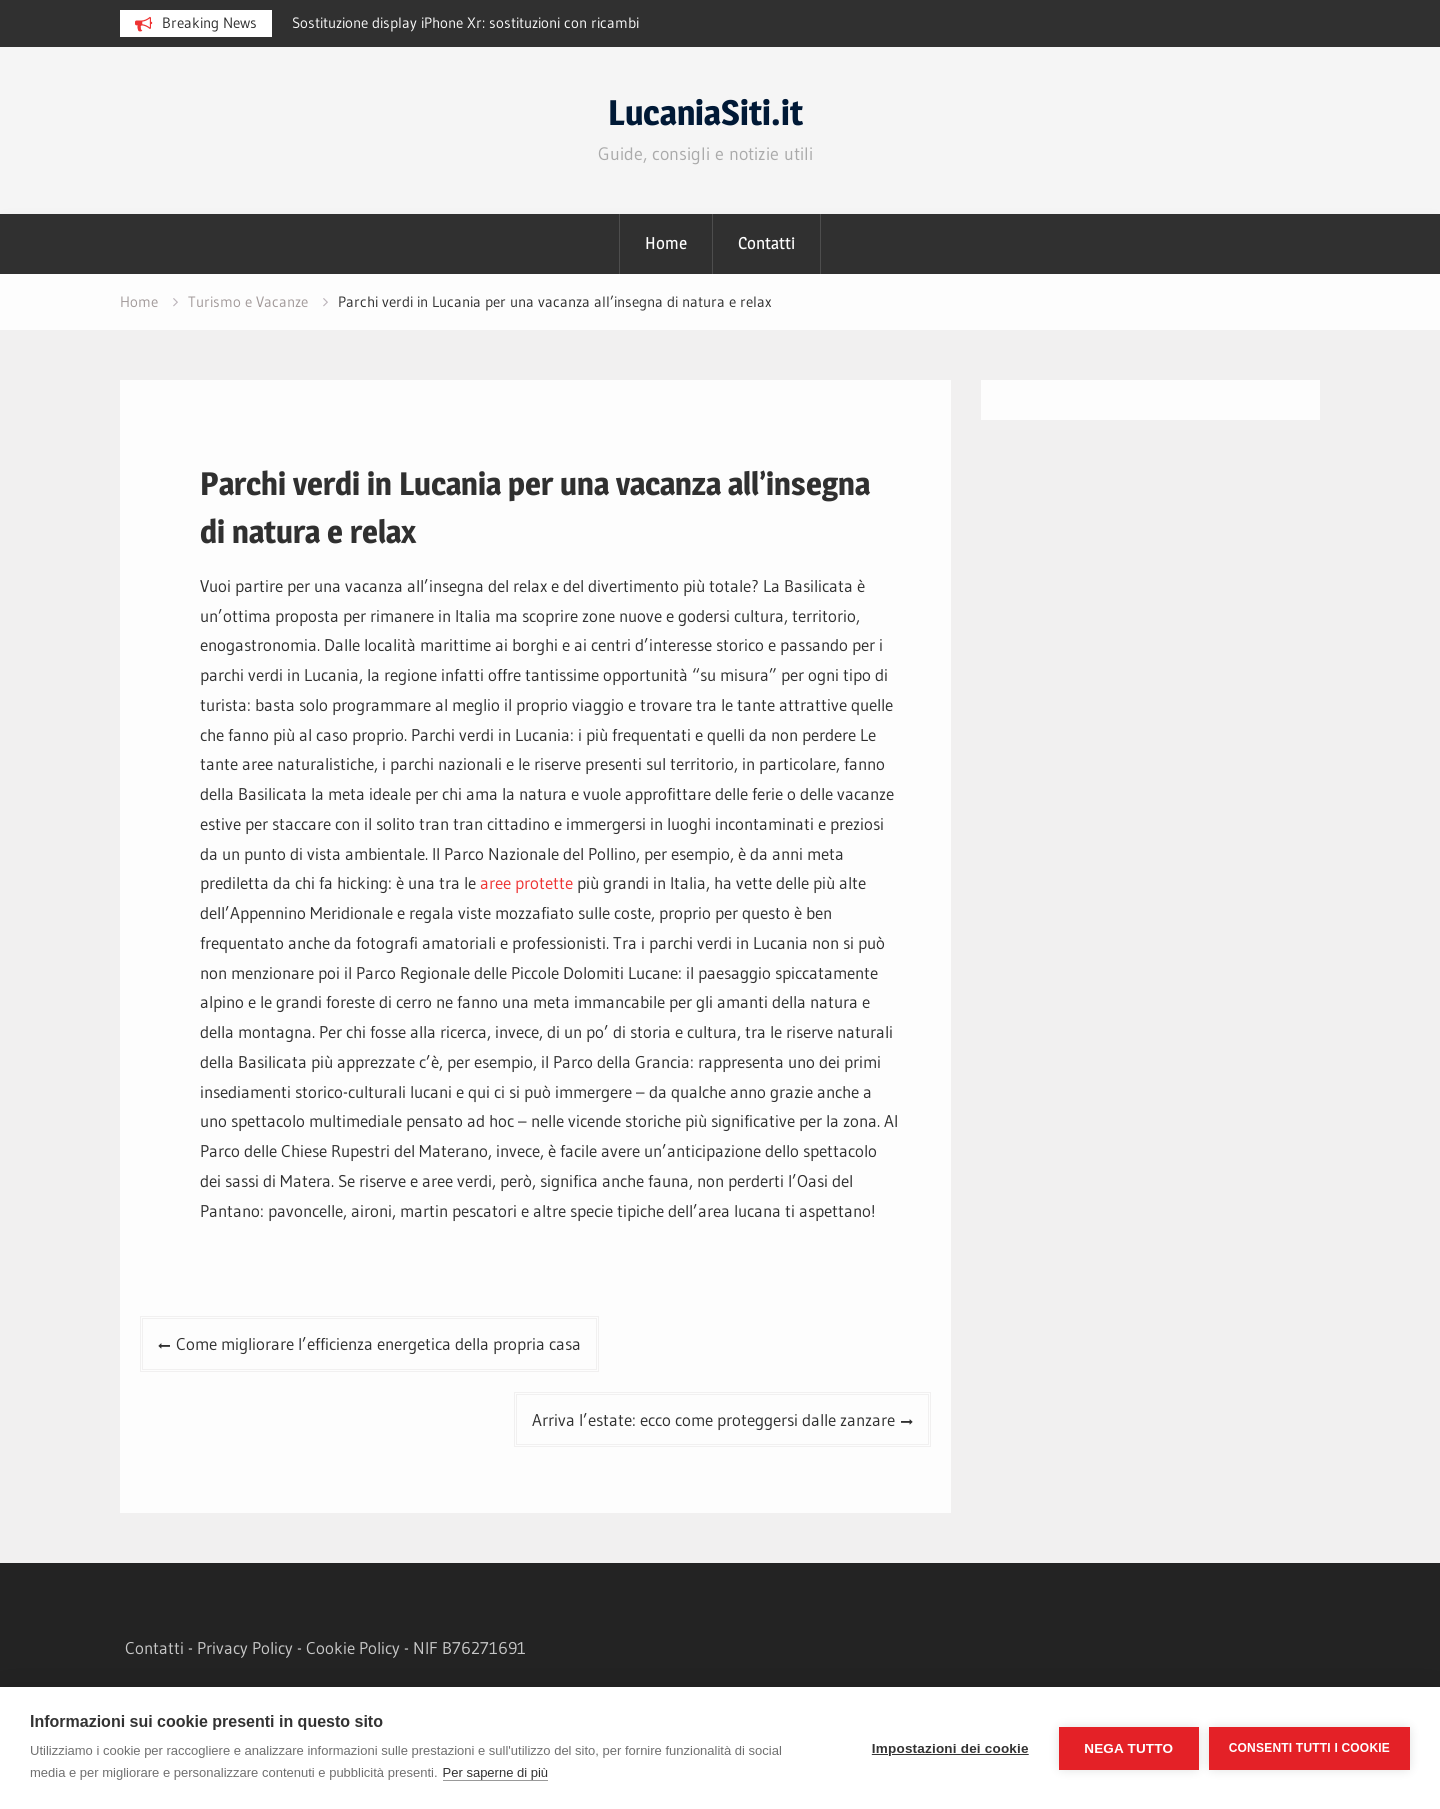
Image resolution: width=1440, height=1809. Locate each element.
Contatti (766, 243)
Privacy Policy (245, 1647)
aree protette (526, 882)
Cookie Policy (353, 1647)
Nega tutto (1128, 1748)
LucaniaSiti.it (705, 112)
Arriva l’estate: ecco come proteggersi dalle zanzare (713, 1419)
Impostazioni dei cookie (950, 1748)
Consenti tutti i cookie (1309, 1748)
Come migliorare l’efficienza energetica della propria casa (378, 1343)
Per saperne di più (496, 1772)
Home (666, 243)
